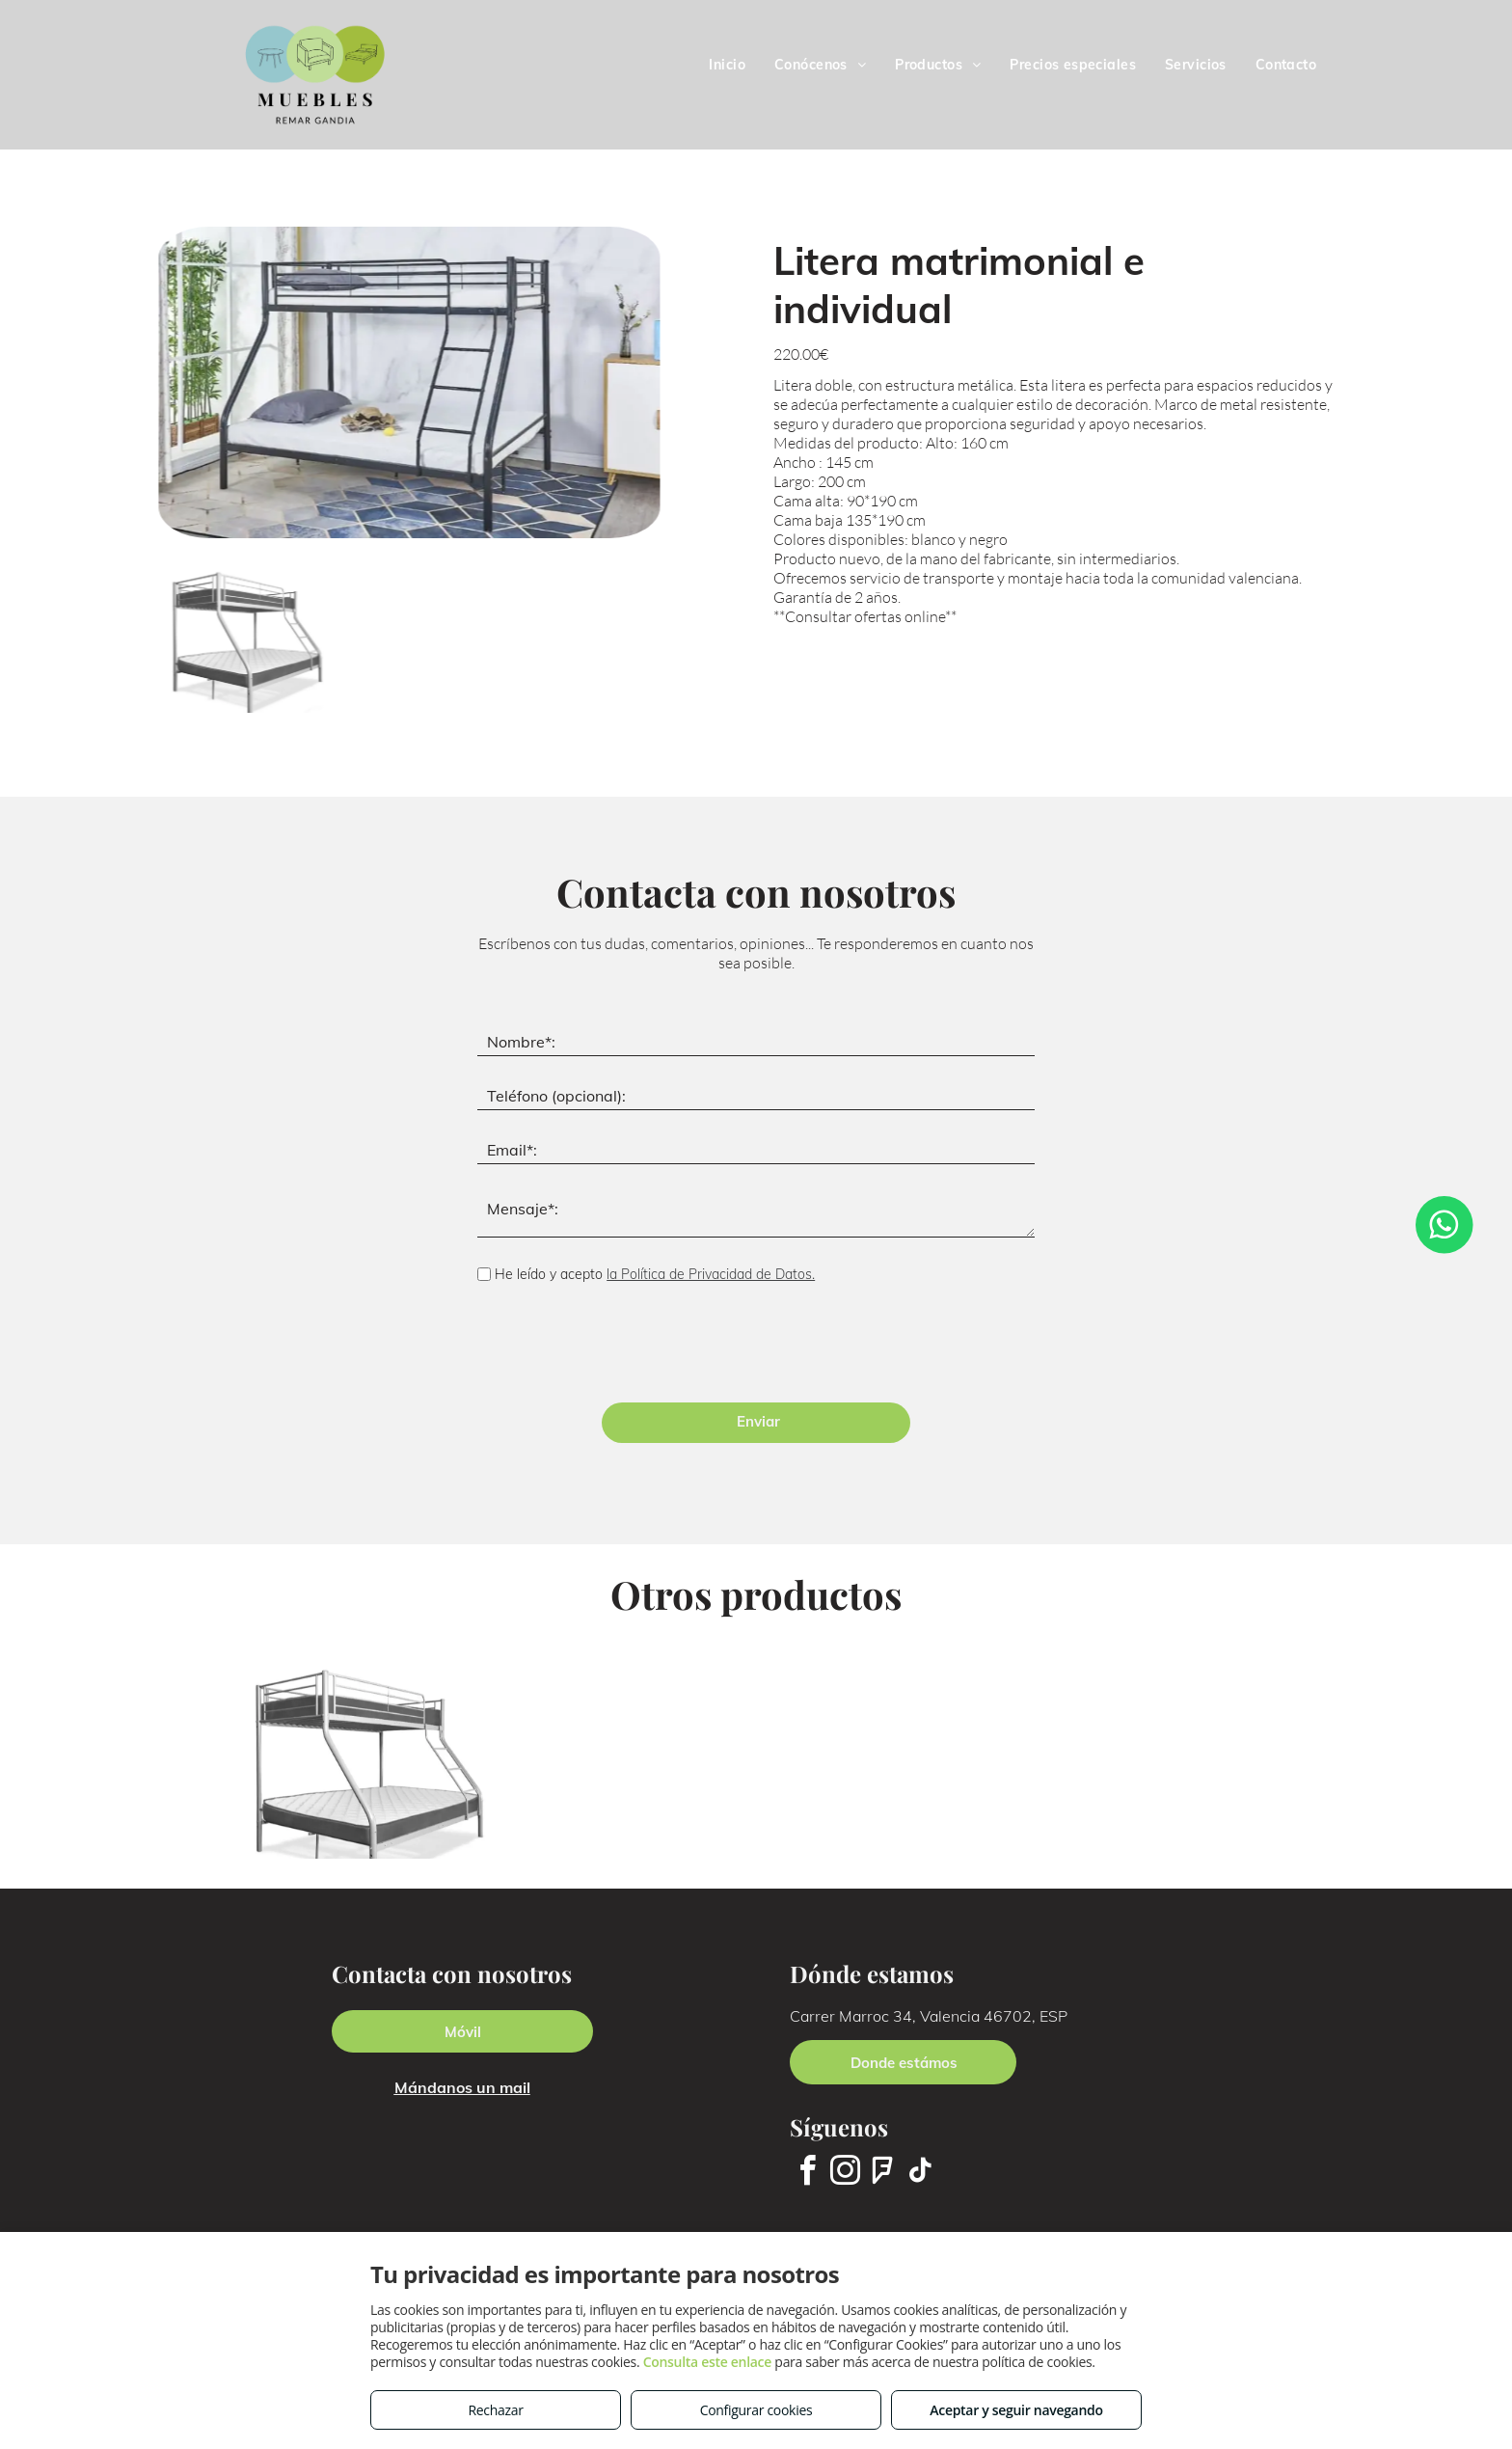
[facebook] (807, 2173)
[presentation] (623, 1345)
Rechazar (495, 2410)
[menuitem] (727, 64)
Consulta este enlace (707, 2362)
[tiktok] (920, 2173)
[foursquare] (882, 2173)
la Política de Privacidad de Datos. (711, 1274)
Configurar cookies (756, 2410)
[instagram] (844, 2173)
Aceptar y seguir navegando (1016, 2410)
